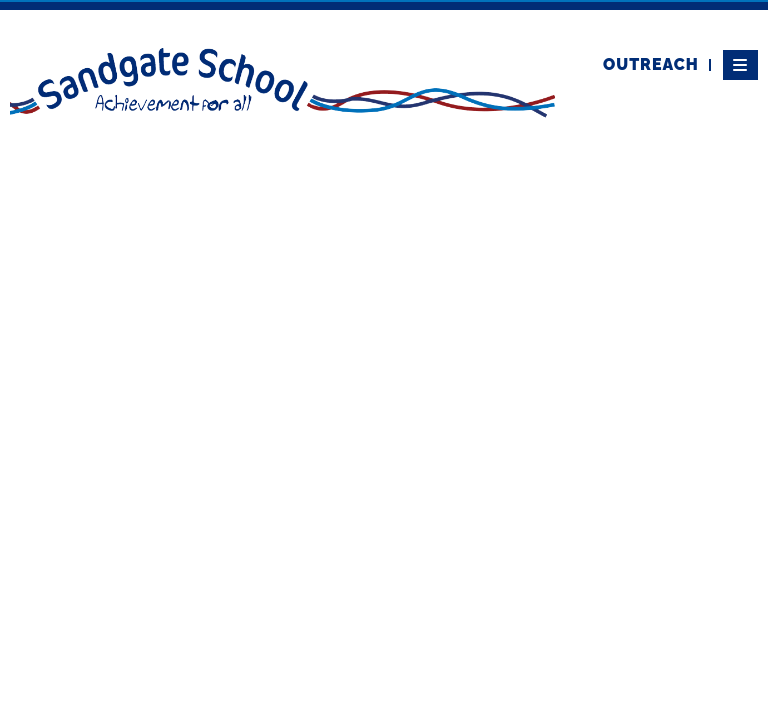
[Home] (282, 81)
